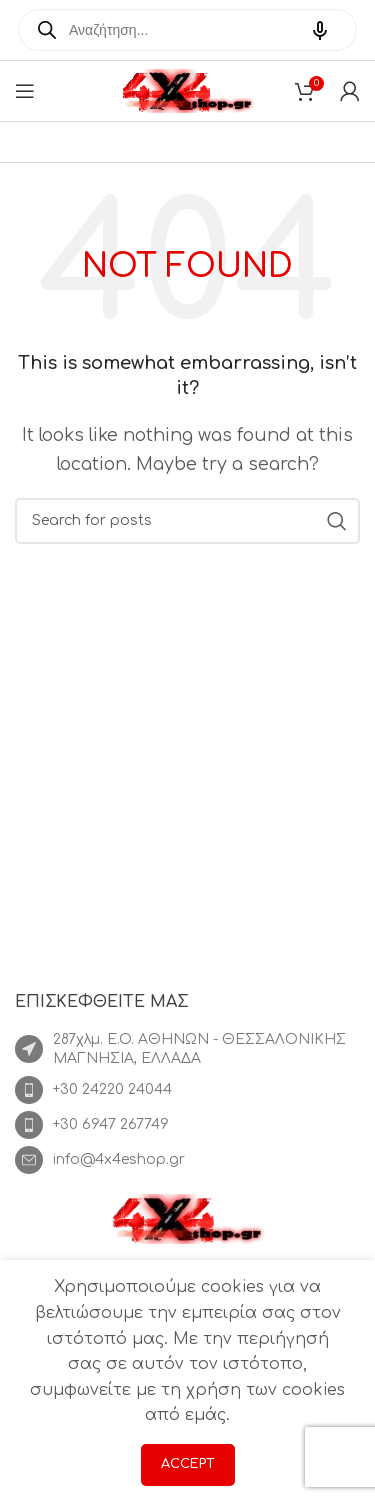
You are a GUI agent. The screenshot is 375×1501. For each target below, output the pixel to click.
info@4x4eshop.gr (119, 1159)
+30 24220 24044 (112, 1089)
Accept (188, 1464)
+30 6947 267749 (111, 1124)
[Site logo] (188, 90)
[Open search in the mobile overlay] (187, 30)
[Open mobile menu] (25, 91)
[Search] (187, 521)
